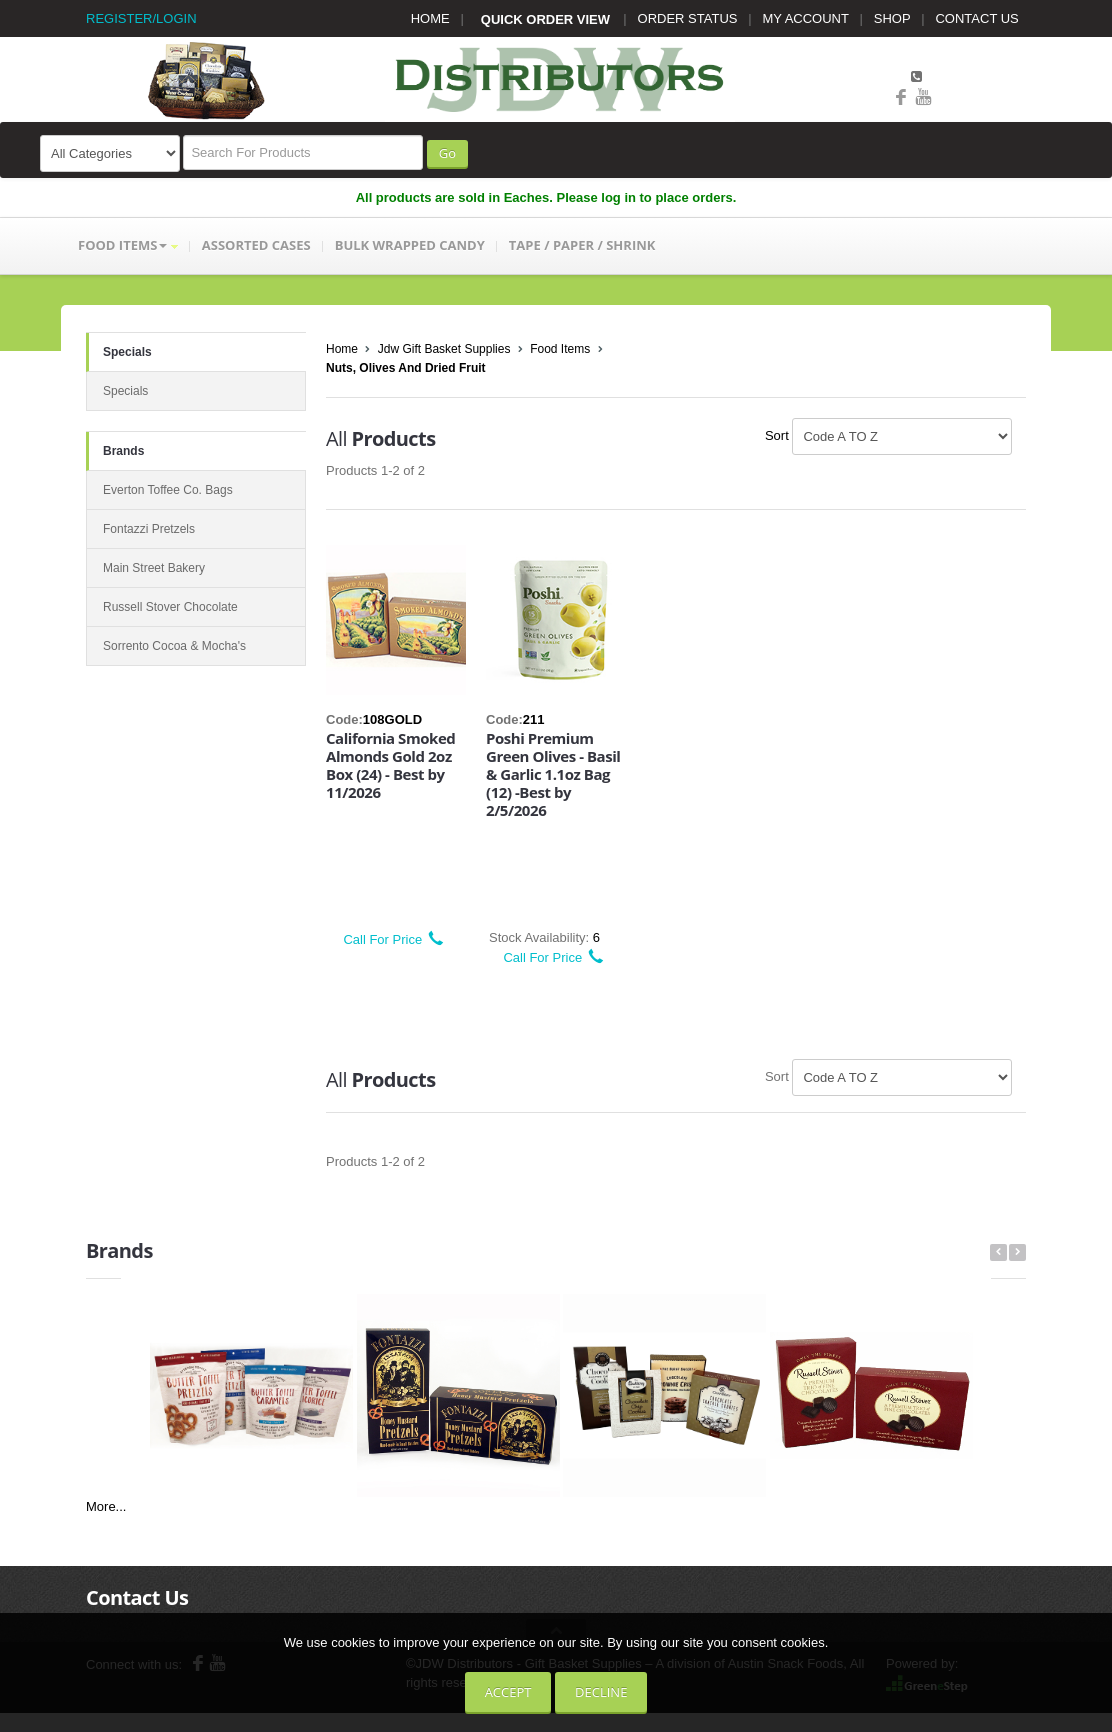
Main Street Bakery (154, 568)
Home (342, 349)
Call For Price (386, 939)
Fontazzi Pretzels (149, 529)
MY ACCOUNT (806, 18)
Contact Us (137, 1597)
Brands (123, 451)
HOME (430, 18)
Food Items (560, 349)
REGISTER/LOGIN (141, 18)
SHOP (892, 18)
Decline (601, 1692)
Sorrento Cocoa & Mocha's (174, 646)
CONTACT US (976, 18)
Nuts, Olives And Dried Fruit (406, 368)
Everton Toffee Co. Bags (168, 490)
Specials (127, 352)
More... (106, 1506)
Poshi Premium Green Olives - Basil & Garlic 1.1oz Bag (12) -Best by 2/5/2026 (553, 774)
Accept (508, 1692)
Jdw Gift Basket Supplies (444, 349)
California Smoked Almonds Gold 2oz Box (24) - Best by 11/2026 (390, 765)
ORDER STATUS (688, 18)
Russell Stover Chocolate (170, 607)
